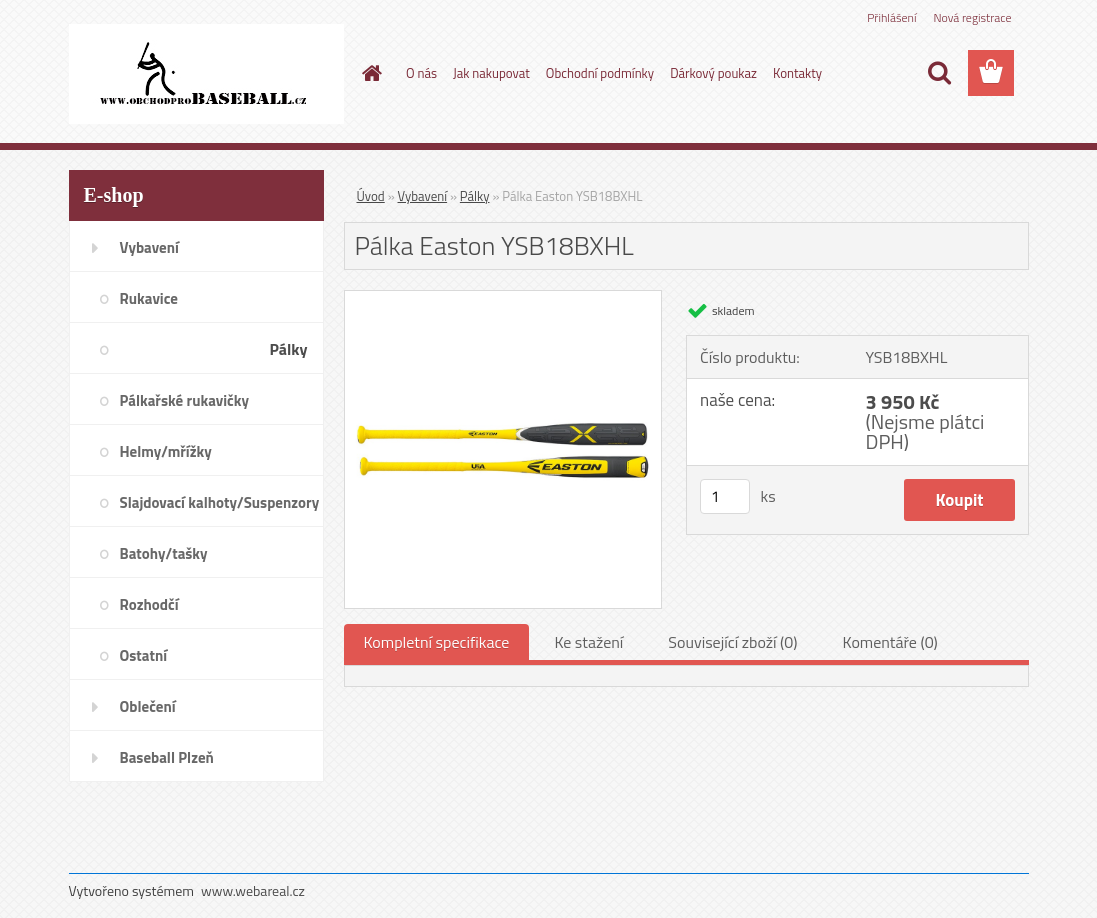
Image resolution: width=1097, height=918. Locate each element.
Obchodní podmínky (600, 73)
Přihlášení (891, 17)
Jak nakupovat (491, 73)
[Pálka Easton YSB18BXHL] (503, 299)
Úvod (371, 196)
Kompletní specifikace (437, 642)
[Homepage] (368, 73)
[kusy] (725, 496)
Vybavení (423, 196)
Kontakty (797, 73)
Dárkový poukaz (713, 73)
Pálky (475, 196)
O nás (421, 73)
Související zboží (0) (732, 642)
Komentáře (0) (890, 642)
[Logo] (206, 74)
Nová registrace (972, 17)
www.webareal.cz (253, 890)
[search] (939, 73)
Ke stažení (588, 642)
